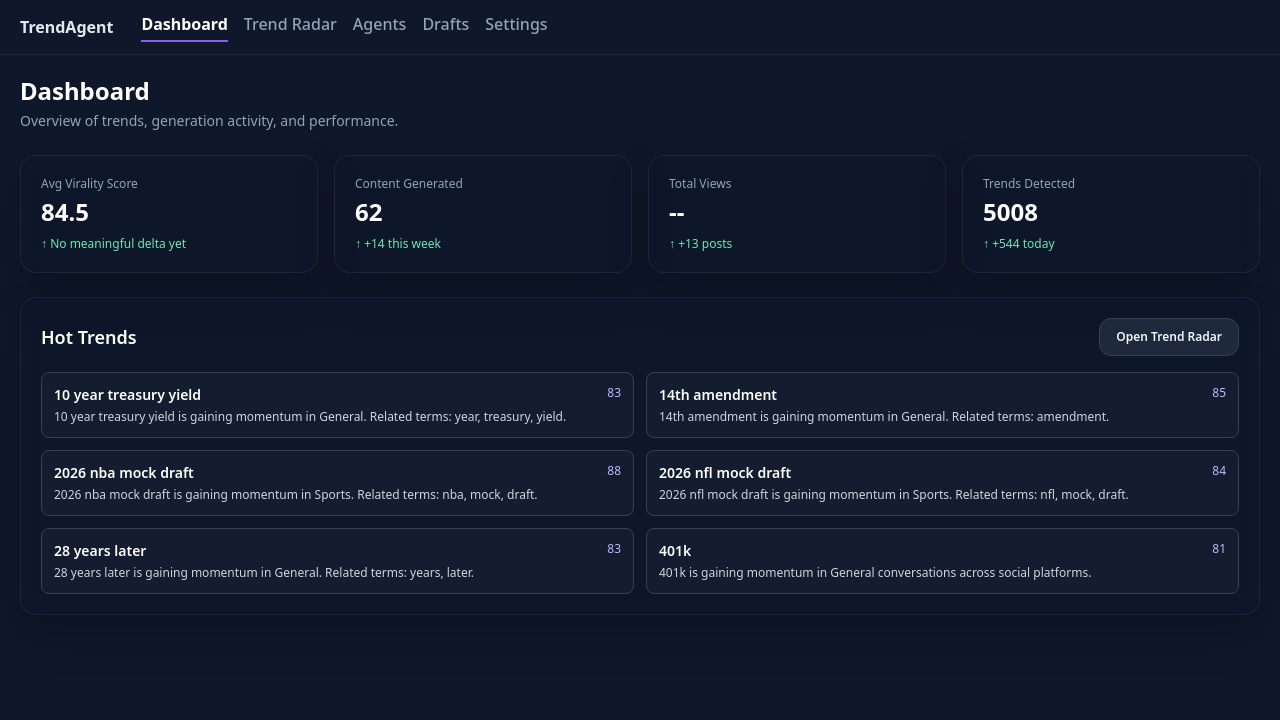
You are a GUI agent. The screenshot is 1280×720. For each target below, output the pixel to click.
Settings (516, 24)
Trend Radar (290, 24)
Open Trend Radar (1169, 336)
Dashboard (184, 24)
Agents (380, 24)
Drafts (445, 24)
